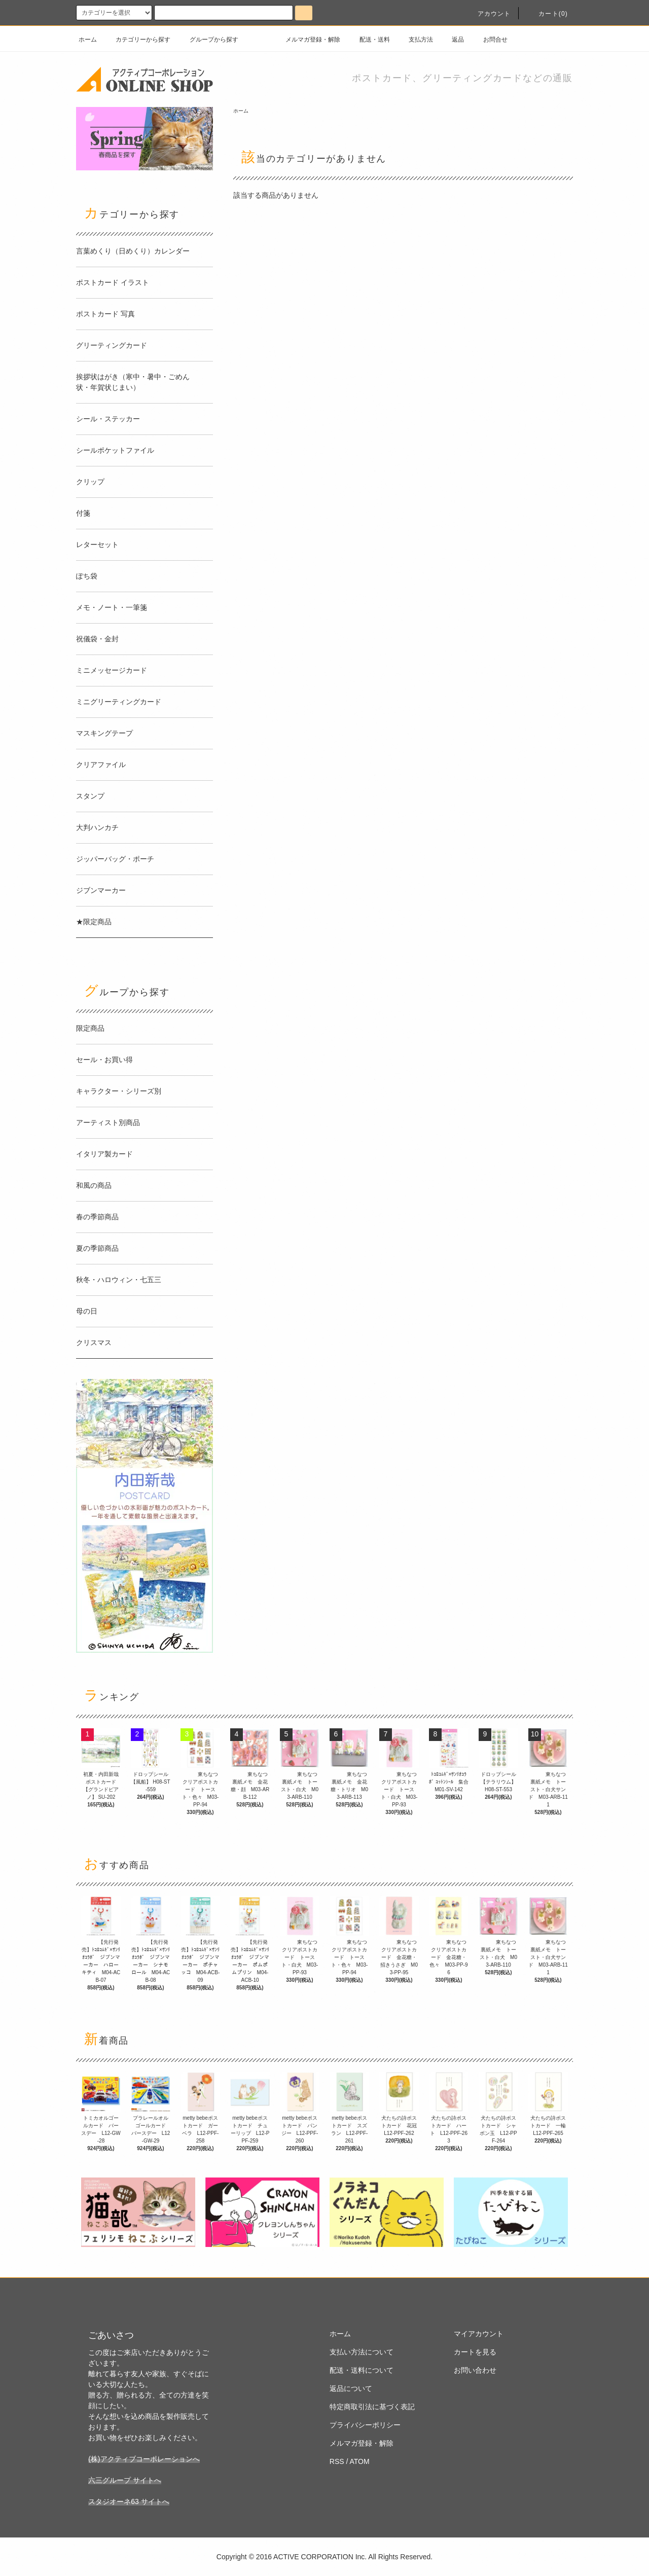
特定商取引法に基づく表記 (372, 2407)
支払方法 (414, 39)
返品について (351, 2388)
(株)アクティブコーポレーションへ (143, 2459)
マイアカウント (478, 2334)
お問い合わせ (475, 2370)
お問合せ (489, 39)
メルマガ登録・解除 (306, 39)
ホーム (88, 39)
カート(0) (547, 13)
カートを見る (475, 2352)
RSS (337, 2461)
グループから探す (207, 39)
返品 (452, 39)
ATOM (360, 2461)
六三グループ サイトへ (124, 2480)
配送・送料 (368, 39)
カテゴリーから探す (136, 39)
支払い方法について (361, 2352)
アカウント (488, 13)
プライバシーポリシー (365, 2425)
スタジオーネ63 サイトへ (128, 2501)
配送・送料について (361, 2370)
